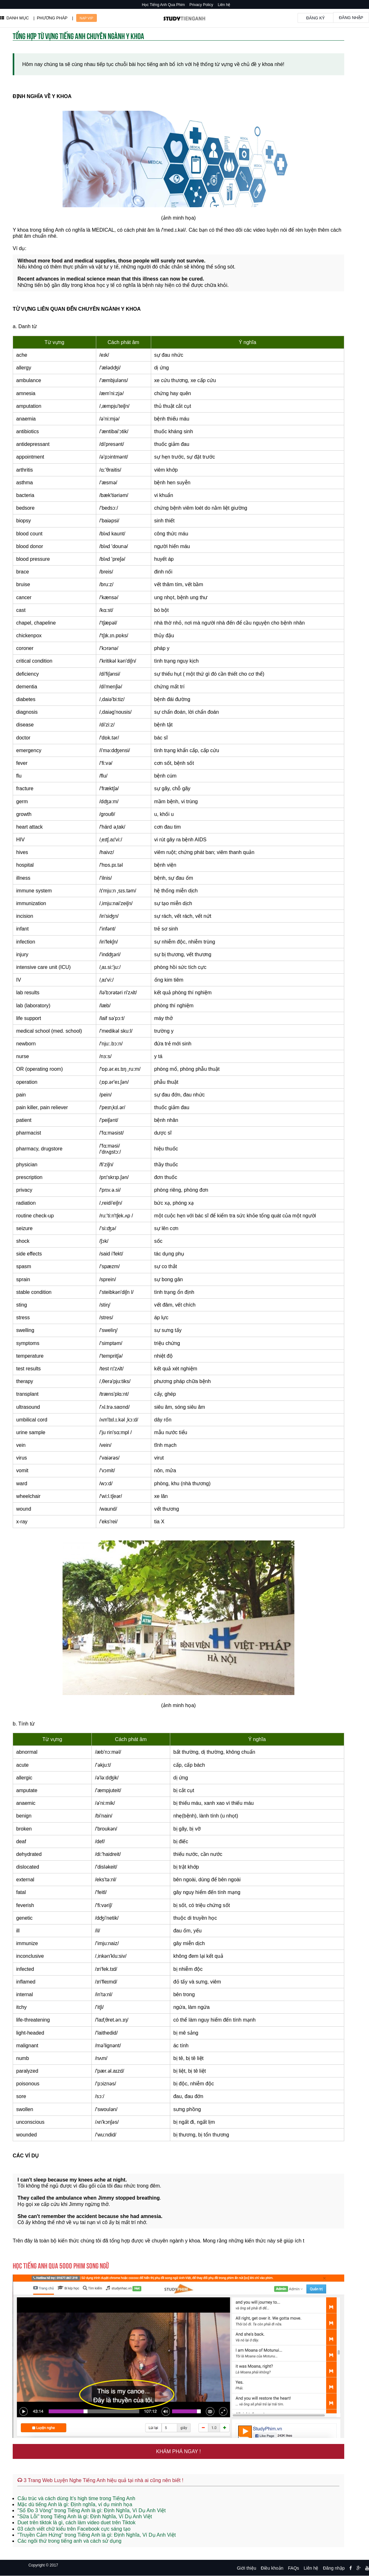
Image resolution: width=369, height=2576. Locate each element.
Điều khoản (272, 2568)
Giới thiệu (246, 2568)
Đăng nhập (351, 17)
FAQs (293, 2568)
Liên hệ (224, 5)
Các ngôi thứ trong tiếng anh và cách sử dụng (69, 2541)
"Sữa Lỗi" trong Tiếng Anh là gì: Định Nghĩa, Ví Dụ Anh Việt (84, 2516)
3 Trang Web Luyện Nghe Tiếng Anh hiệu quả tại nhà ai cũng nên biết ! (100, 2480)
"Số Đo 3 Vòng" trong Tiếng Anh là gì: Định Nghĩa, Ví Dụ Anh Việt (91, 2510)
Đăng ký (315, 18)
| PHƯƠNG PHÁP (50, 18)
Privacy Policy (201, 5)
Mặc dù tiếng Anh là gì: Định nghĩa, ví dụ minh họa (74, 2504)
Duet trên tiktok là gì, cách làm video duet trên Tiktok (76, 2522)
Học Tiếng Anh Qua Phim (163, 5)
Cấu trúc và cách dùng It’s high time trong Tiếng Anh (76, 2498)
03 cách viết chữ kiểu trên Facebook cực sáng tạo (74, 2529)
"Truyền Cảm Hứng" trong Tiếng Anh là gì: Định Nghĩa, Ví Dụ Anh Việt (96, 2535)
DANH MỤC (14, 18)
